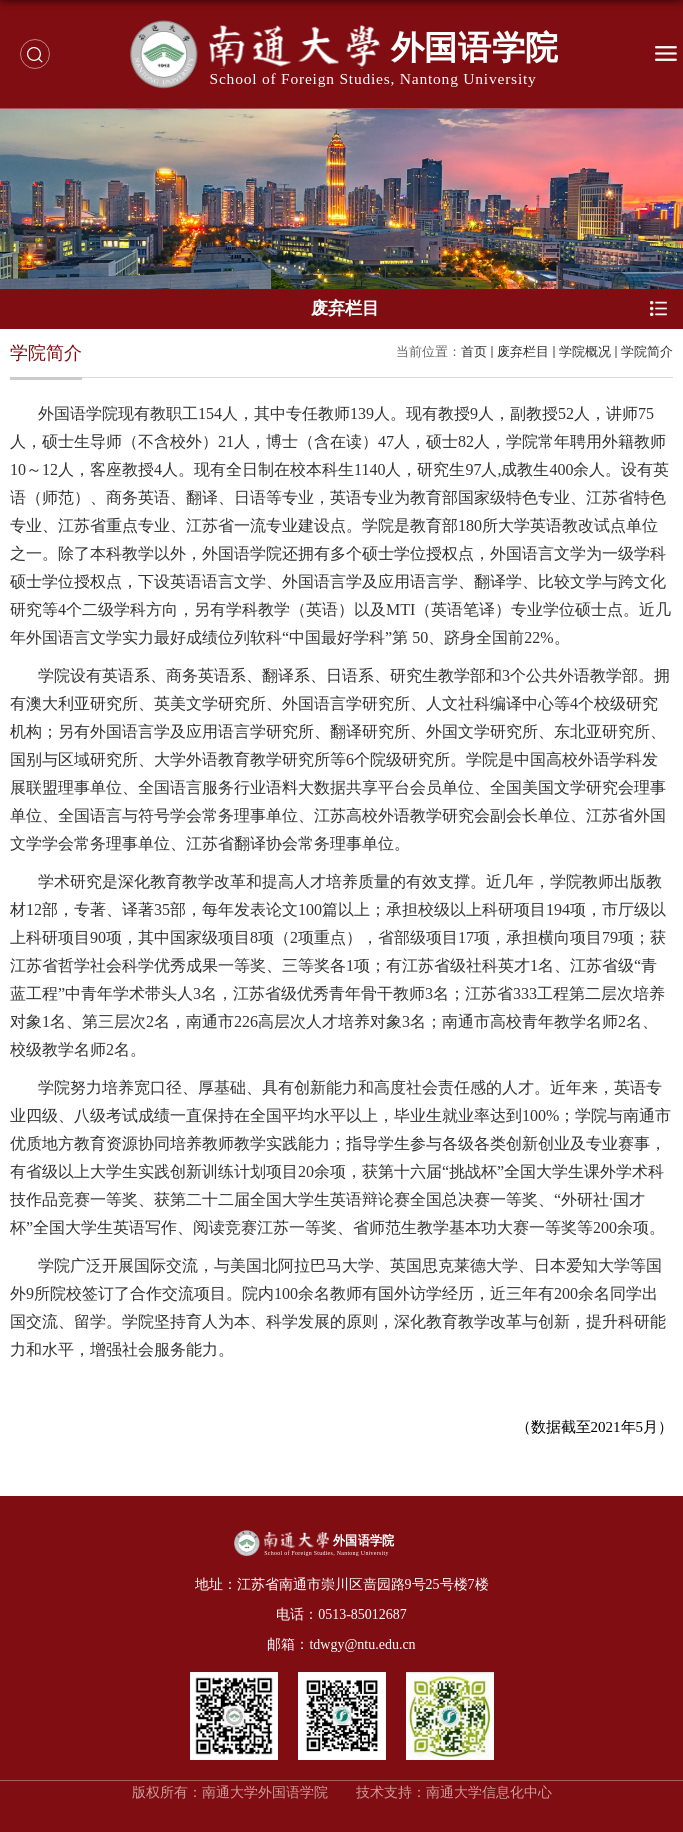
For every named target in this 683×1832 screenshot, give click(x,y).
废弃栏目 (523, 351)
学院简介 (647, 351)
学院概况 (585, 351)
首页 (474, 351)
